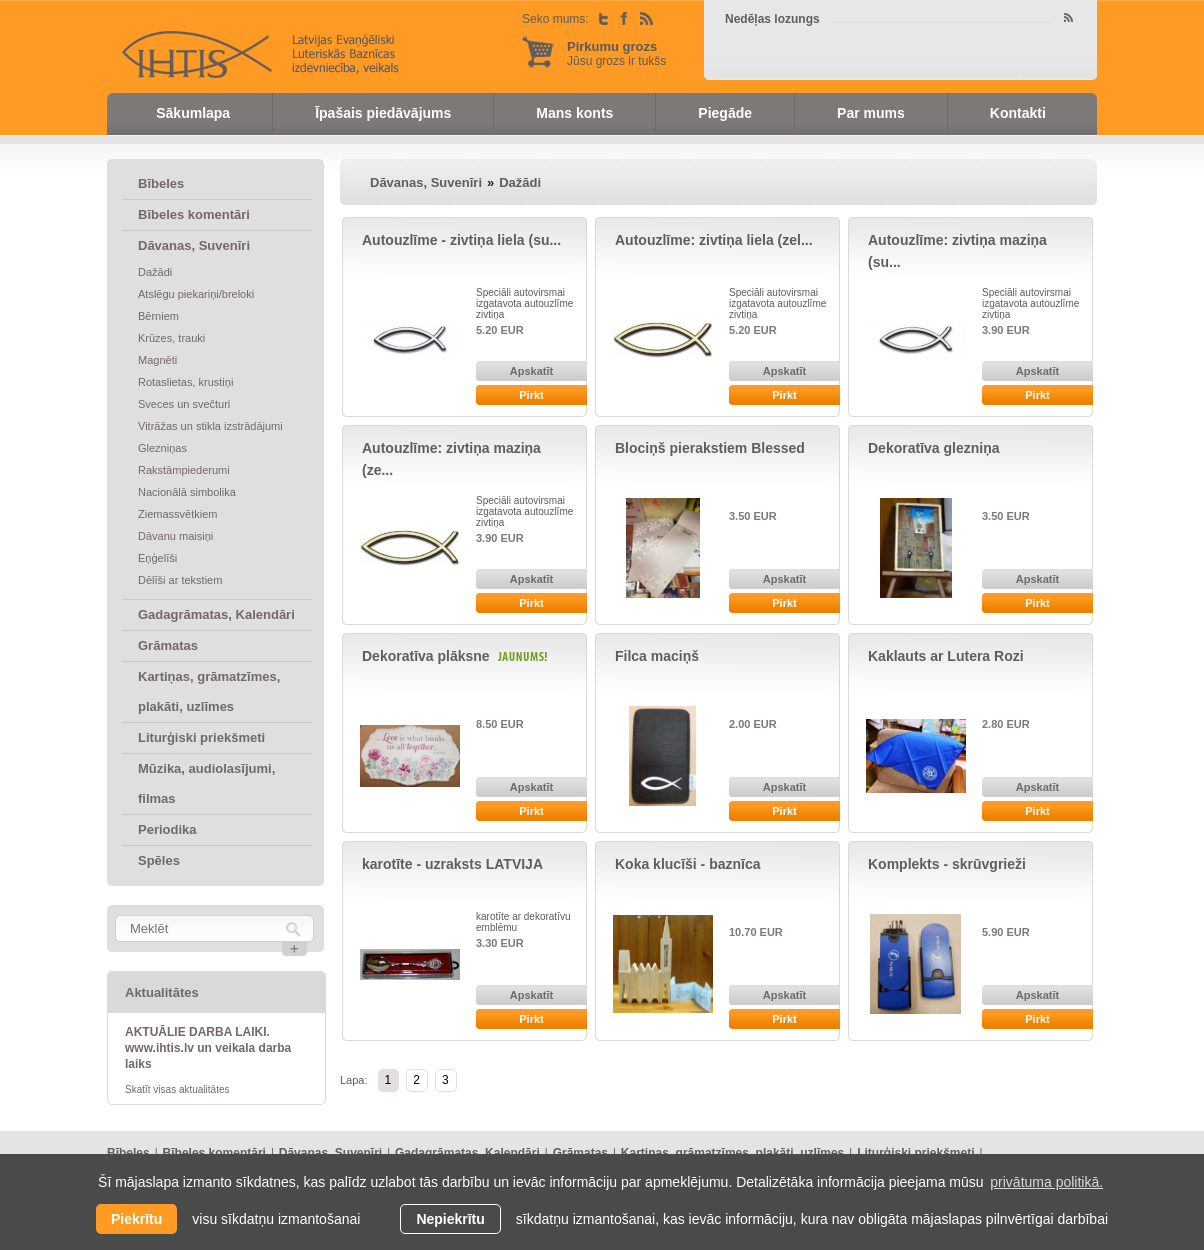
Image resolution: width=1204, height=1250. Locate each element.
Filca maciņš (657, 656)
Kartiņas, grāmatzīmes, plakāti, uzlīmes (209, 691)
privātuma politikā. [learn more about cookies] (1046, 1182)
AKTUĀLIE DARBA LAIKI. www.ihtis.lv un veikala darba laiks (208, 1048)
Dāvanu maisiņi (175, 536)
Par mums (871, 113)
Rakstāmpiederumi (184, 470)
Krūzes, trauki (171, 338)
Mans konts (574, 113)
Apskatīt (531, 371)
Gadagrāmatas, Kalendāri (216, 614)
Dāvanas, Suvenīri (194, 245)
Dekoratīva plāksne (426, 656)
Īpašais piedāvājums (383, 113)
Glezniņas (162, 448)
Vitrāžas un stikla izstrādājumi (210, 426)
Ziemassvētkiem (177, 514)
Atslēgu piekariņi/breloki (196, 294)
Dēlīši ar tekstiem (180, 580)
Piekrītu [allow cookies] (136, 1219)
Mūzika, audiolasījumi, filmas (206, 783)
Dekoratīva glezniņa (934, 448)
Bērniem (158, 316)
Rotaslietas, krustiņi (185, 382)
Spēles (159, 860)
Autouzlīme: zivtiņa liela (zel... (714, 240)
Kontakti (1018, 113)
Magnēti (157, 360)
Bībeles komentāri (194, 214)
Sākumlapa (193, 113)
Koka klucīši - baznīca (688, 864)
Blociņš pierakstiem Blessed (710, 448)
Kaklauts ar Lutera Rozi (946, 656)
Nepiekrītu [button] (450, 1219)
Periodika (167, 829)
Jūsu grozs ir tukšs (616, 53)
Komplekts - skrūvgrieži (947, 864)
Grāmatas (168, 645)
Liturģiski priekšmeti (201, 737)
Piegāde (725, 113)
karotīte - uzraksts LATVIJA (452, 864)
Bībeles (161, 183)
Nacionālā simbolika (187, 492)
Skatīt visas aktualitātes (177, 1089)
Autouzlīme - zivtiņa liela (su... (461, 240)
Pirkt (531, 395)
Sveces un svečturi (184, 404)
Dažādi (155, 272)
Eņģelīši (157, 558)
